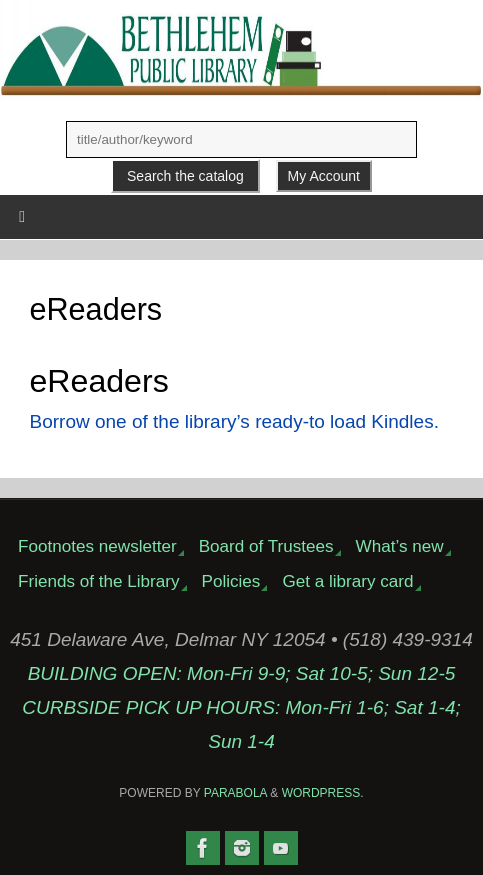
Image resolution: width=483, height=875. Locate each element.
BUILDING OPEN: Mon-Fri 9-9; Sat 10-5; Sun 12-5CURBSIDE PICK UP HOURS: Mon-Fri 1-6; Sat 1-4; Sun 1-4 (241, 707)
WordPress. (323, 793)
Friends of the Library (99, 581)
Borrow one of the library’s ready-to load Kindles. (234, 421)
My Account (324, 176)
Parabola (235, 793)
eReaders (99, 381)
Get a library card (347, 581)
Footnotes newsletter (97, 546)
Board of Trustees (266, 546)
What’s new (400, 546)
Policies (231, 581)
